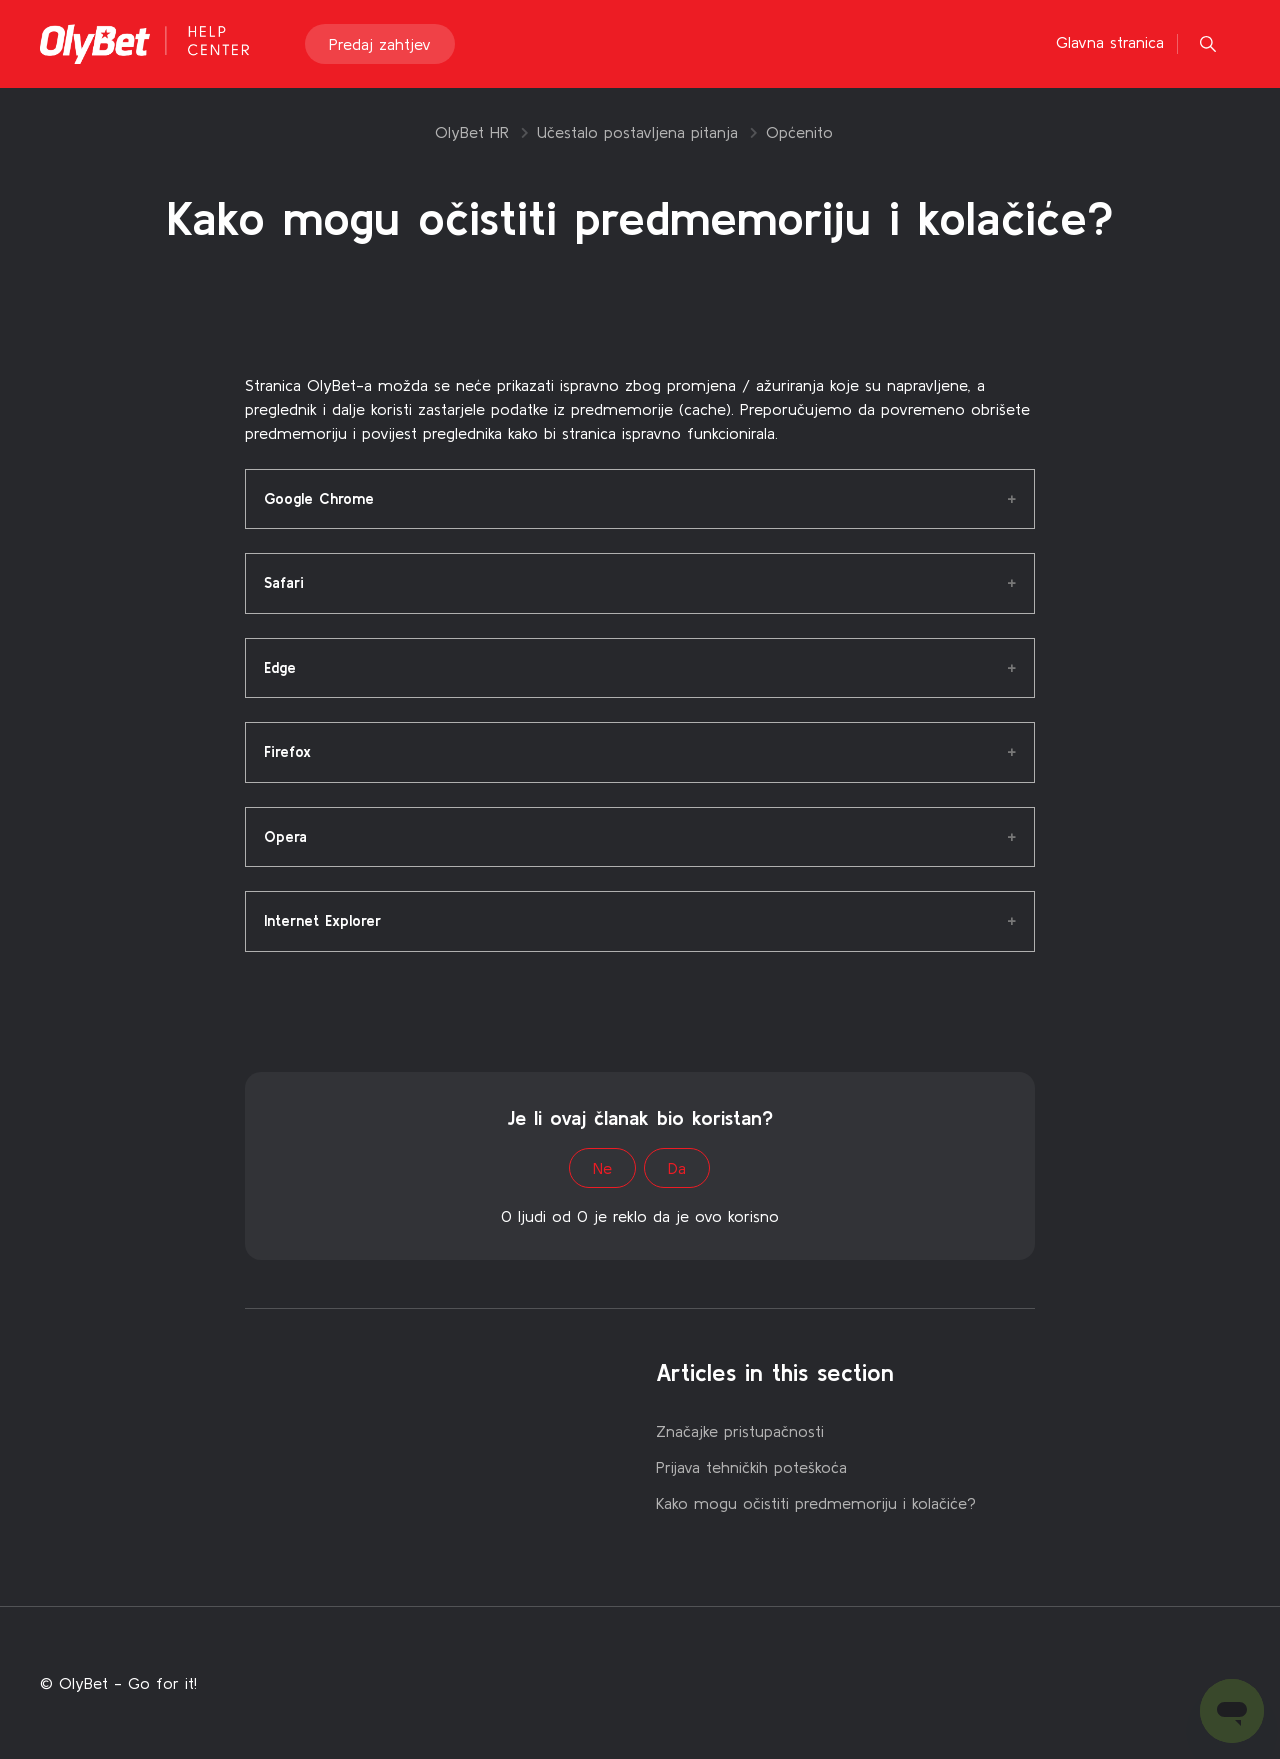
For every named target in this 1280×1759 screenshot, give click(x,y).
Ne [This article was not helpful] (602, 1168)
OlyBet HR (472, 132)
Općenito (799, 132)
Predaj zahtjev (380, 44)
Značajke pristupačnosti (740, 1431)
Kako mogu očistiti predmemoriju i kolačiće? (816, 1503)
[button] (1208, 44)
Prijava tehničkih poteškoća (751, 1467)
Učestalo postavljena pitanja (637, 132)
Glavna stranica (1110, 42)
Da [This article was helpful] (677, 1168)
